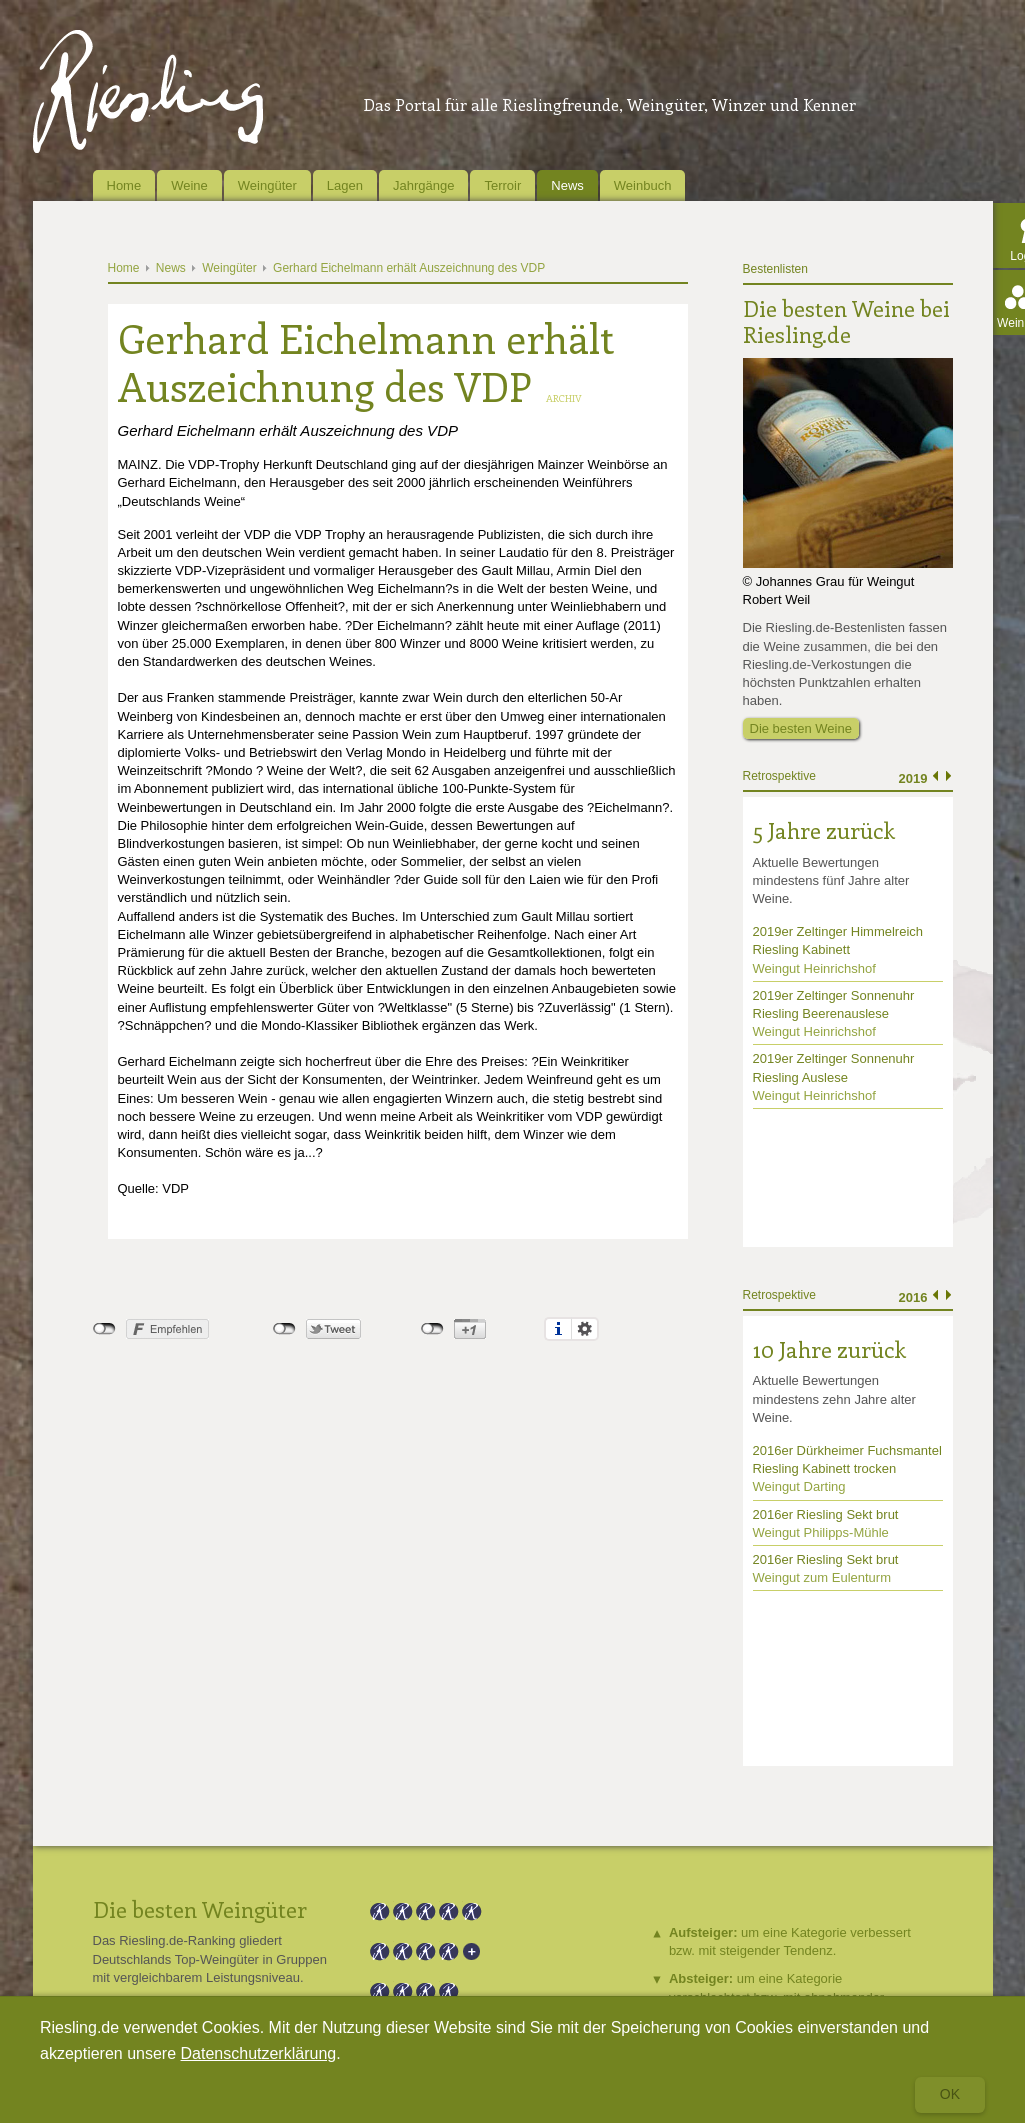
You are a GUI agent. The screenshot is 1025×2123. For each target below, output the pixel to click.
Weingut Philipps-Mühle (821, 1532)
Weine (189, 185)
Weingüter (267, 185)
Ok (950, 2094)
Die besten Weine (801, 728)
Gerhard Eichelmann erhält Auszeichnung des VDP (409, 268)
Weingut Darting (799, 1486)
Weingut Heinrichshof (814, 968)
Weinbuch (643, 185)
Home (124, 185)
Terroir (502, 185)
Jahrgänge (423, 185)
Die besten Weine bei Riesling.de (846, 321)
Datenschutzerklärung (259, 2053)
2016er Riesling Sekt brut (826, 1514)
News (567, 185)
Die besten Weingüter (200, 1909)
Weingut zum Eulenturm (822, 1577)
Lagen (345, 185)
